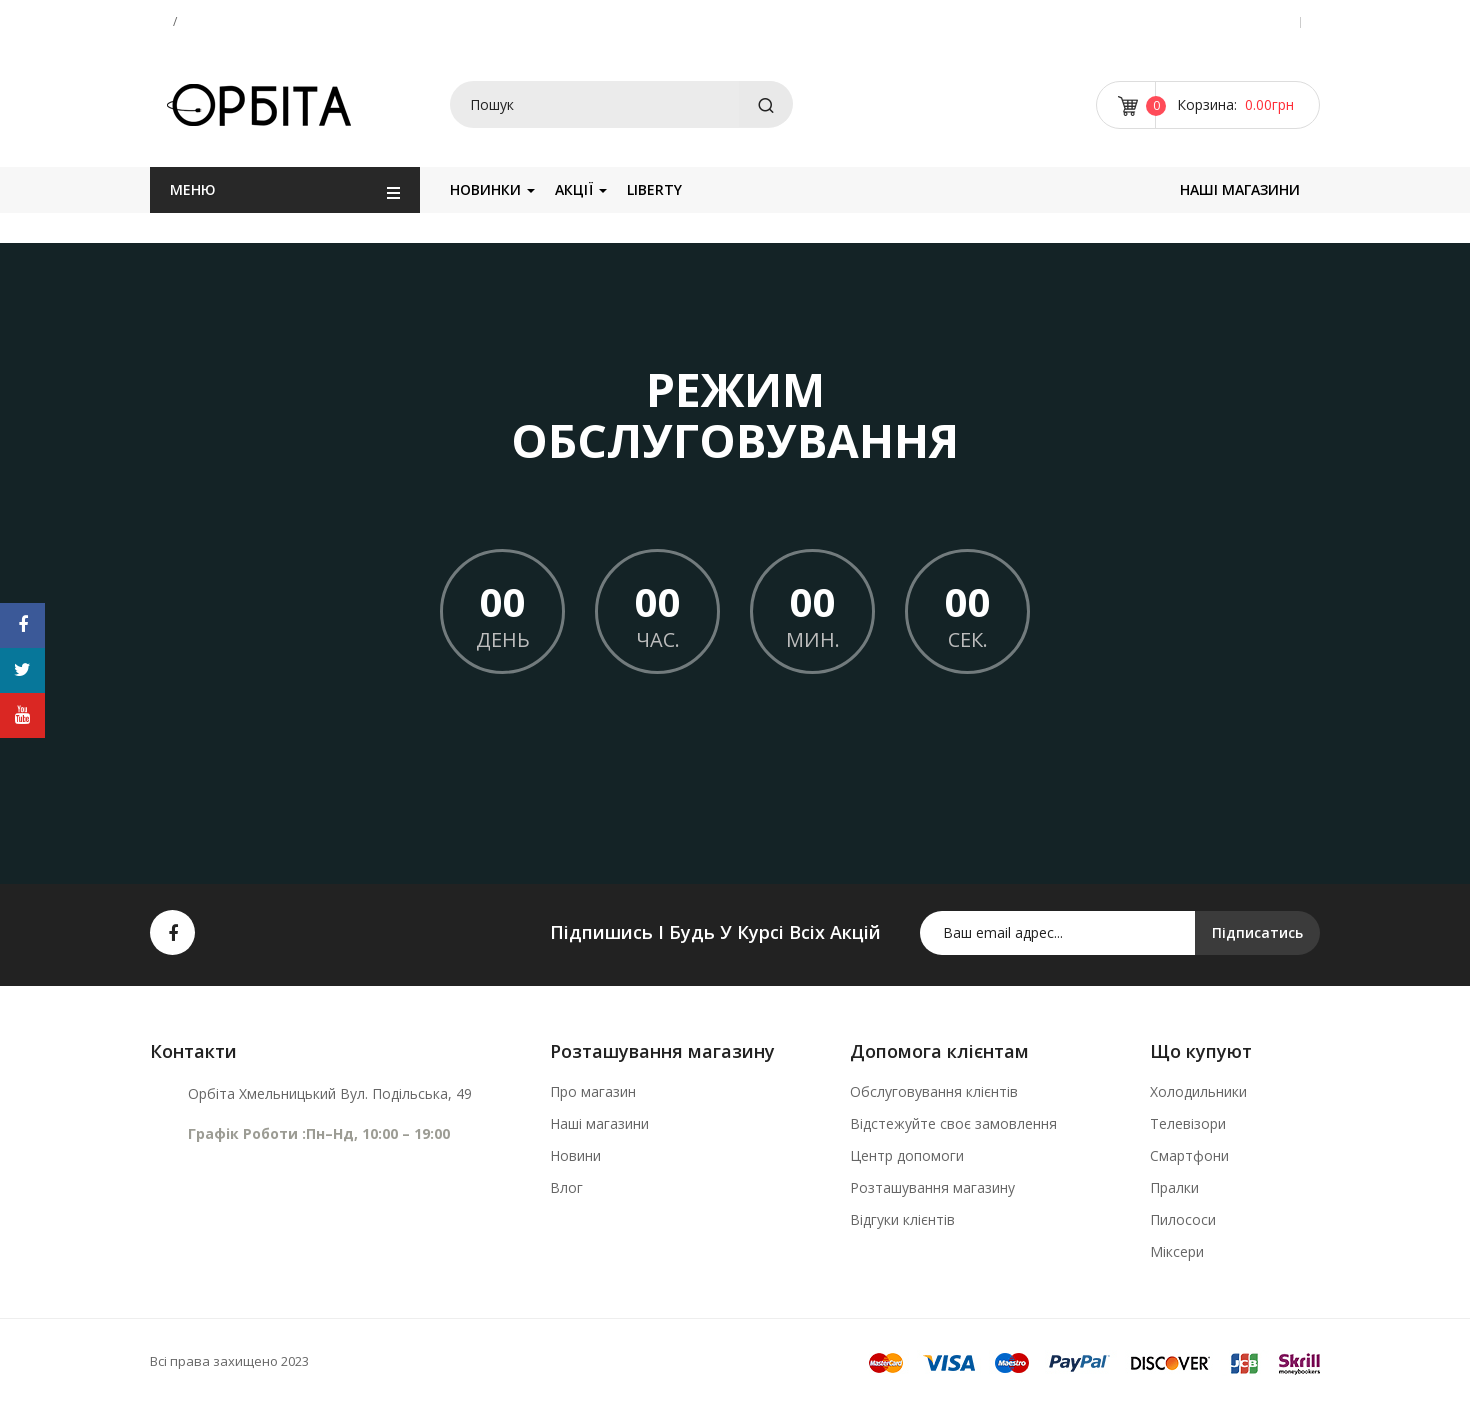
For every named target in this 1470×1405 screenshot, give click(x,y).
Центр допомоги (907, 1155)
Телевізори (1188, 1123)
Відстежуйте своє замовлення (953, 1123)
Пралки (1174, 1187)
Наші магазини (599, 1123)
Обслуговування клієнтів (934, 1091)
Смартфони (1189, 1155)
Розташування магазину (932, 1187)
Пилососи (1183, 1219)
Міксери (1177, 1251)
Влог (566, 1187)
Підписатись (1257, 932)
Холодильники (1198, 1091)
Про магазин (593, 1091)
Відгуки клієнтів (902, 1219)
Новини (575, 1155)
